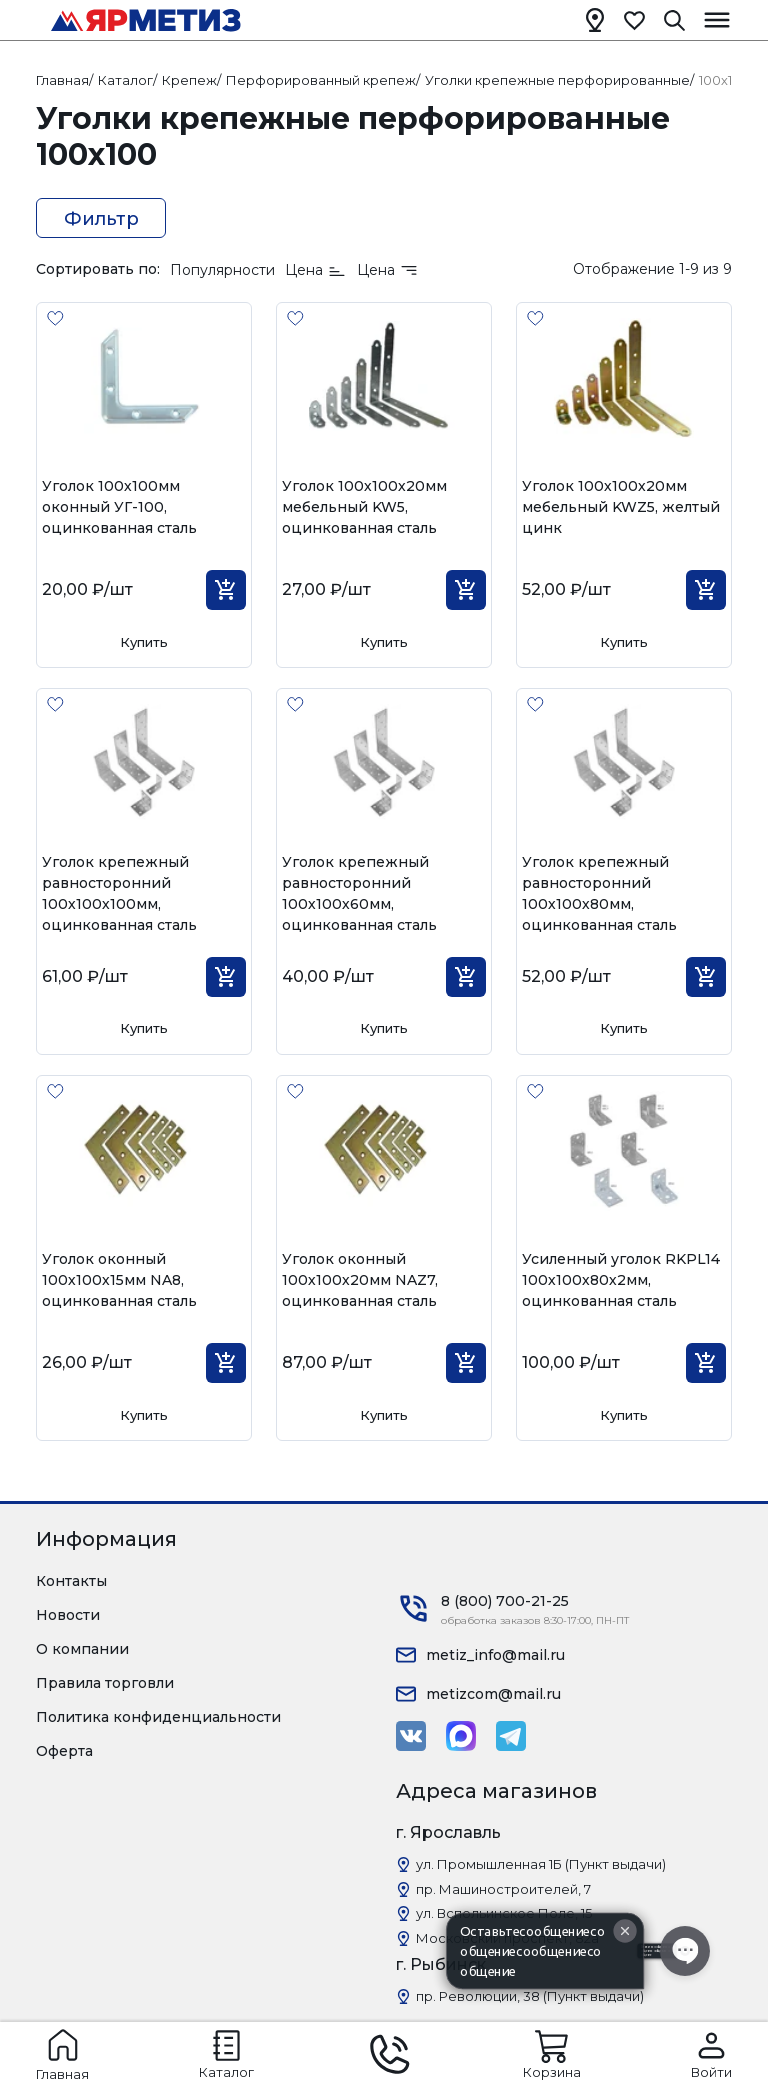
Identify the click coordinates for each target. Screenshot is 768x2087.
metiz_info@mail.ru (495, 1655)
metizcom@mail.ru (493, 1694)
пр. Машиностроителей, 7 (503, 1889)
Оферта (64, 1751)
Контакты (71, 1581)
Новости (68, 1615)
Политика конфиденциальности (158, 1717)
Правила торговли (105, 1683)
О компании (82, 1649)
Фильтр (101, 219)
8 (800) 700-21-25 (505, 1601)
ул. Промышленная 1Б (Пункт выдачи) (541, 1864)
